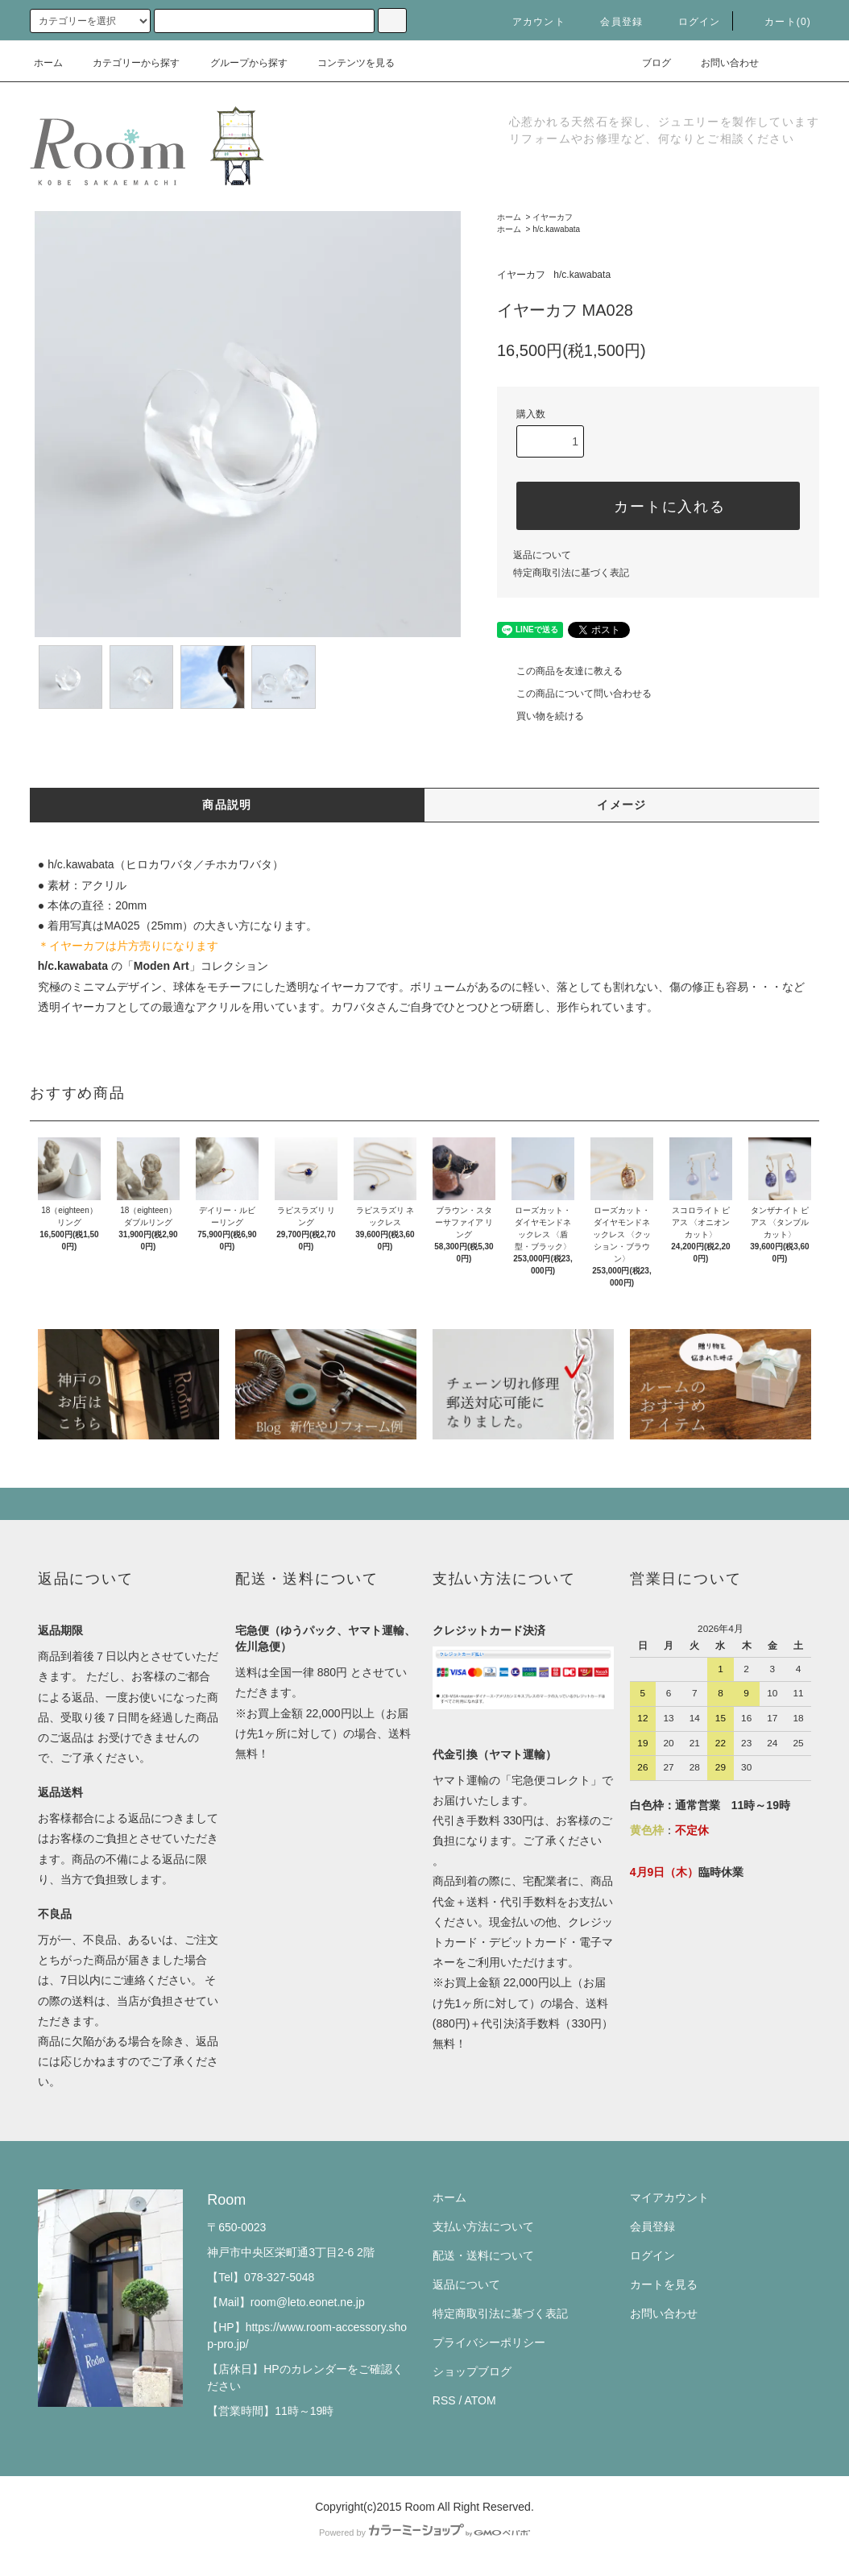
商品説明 (227, 804)
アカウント (529, 21)
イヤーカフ (552, 217)
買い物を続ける (540, 716)
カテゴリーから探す (126, 62)
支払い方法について (483, 2226)
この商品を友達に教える (560, 671)
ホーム (48, 62)
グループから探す (239, 62)
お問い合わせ (720, 62)
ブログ (647, 62)
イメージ (622, 804)
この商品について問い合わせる (574, 693)
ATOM (480, 2400)
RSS (444, 2400)
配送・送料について (483, 2255)
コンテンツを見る (346, 62)
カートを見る (664, 2284)
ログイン (690, 21)
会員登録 (612, 21)
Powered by (424, 2532)
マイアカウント (669, 2197)
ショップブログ (472, 2371)
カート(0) (778, 21)
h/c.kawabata (556, 229)
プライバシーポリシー (489, 2342)
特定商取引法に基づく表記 (571, 572)
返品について (542, 555)
